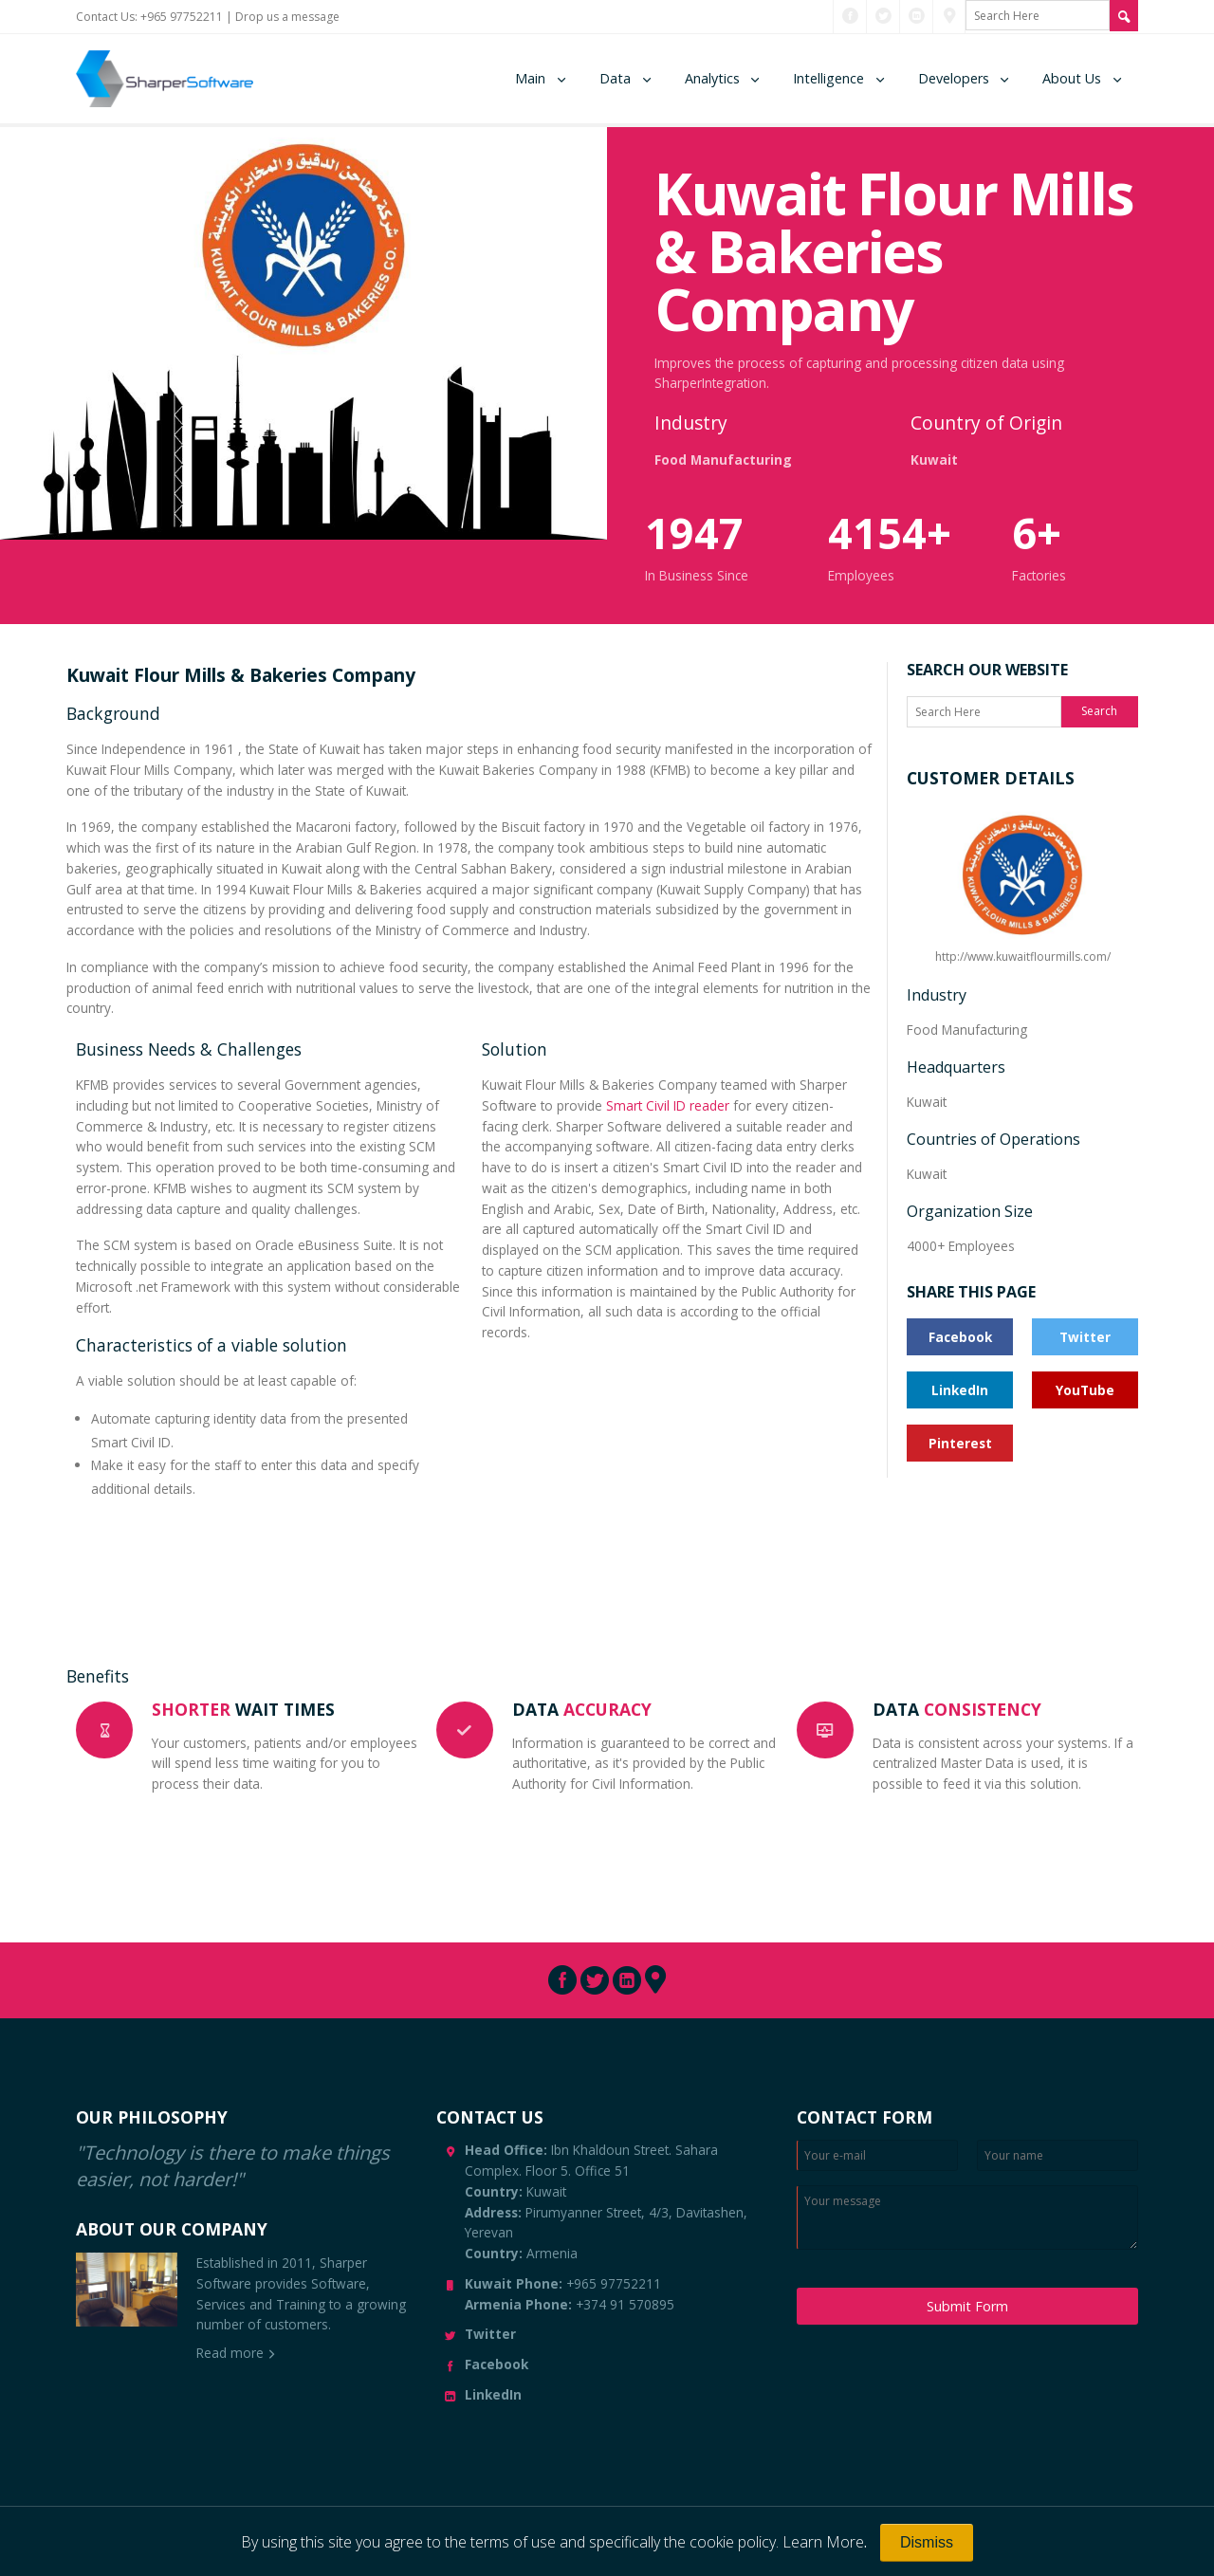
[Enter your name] (1057, 2155)
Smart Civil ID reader (667, 1105)
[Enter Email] (877, 2155)
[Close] (926, 2543)
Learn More (823, 2541)
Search (1099, 711)
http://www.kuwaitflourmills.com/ (1022, 885)
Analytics (712, 78)
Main (530, 78)
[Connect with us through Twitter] (883, 16)
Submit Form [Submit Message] (967, 2306)
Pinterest (960, 1443)
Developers (953, 78)
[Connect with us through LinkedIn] (917, 16)
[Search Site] (1124, 15)
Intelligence (828, 78)
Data (615, 78)
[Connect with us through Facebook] (850, 16)
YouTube (1085, 1390)
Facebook (960, 1337)
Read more (230, 2353)
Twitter (1085, 1337)
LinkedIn (959, 1390)
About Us (1071, 78)
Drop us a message (287, 17)
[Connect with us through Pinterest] (949, 16)
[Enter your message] (967, 2217)
